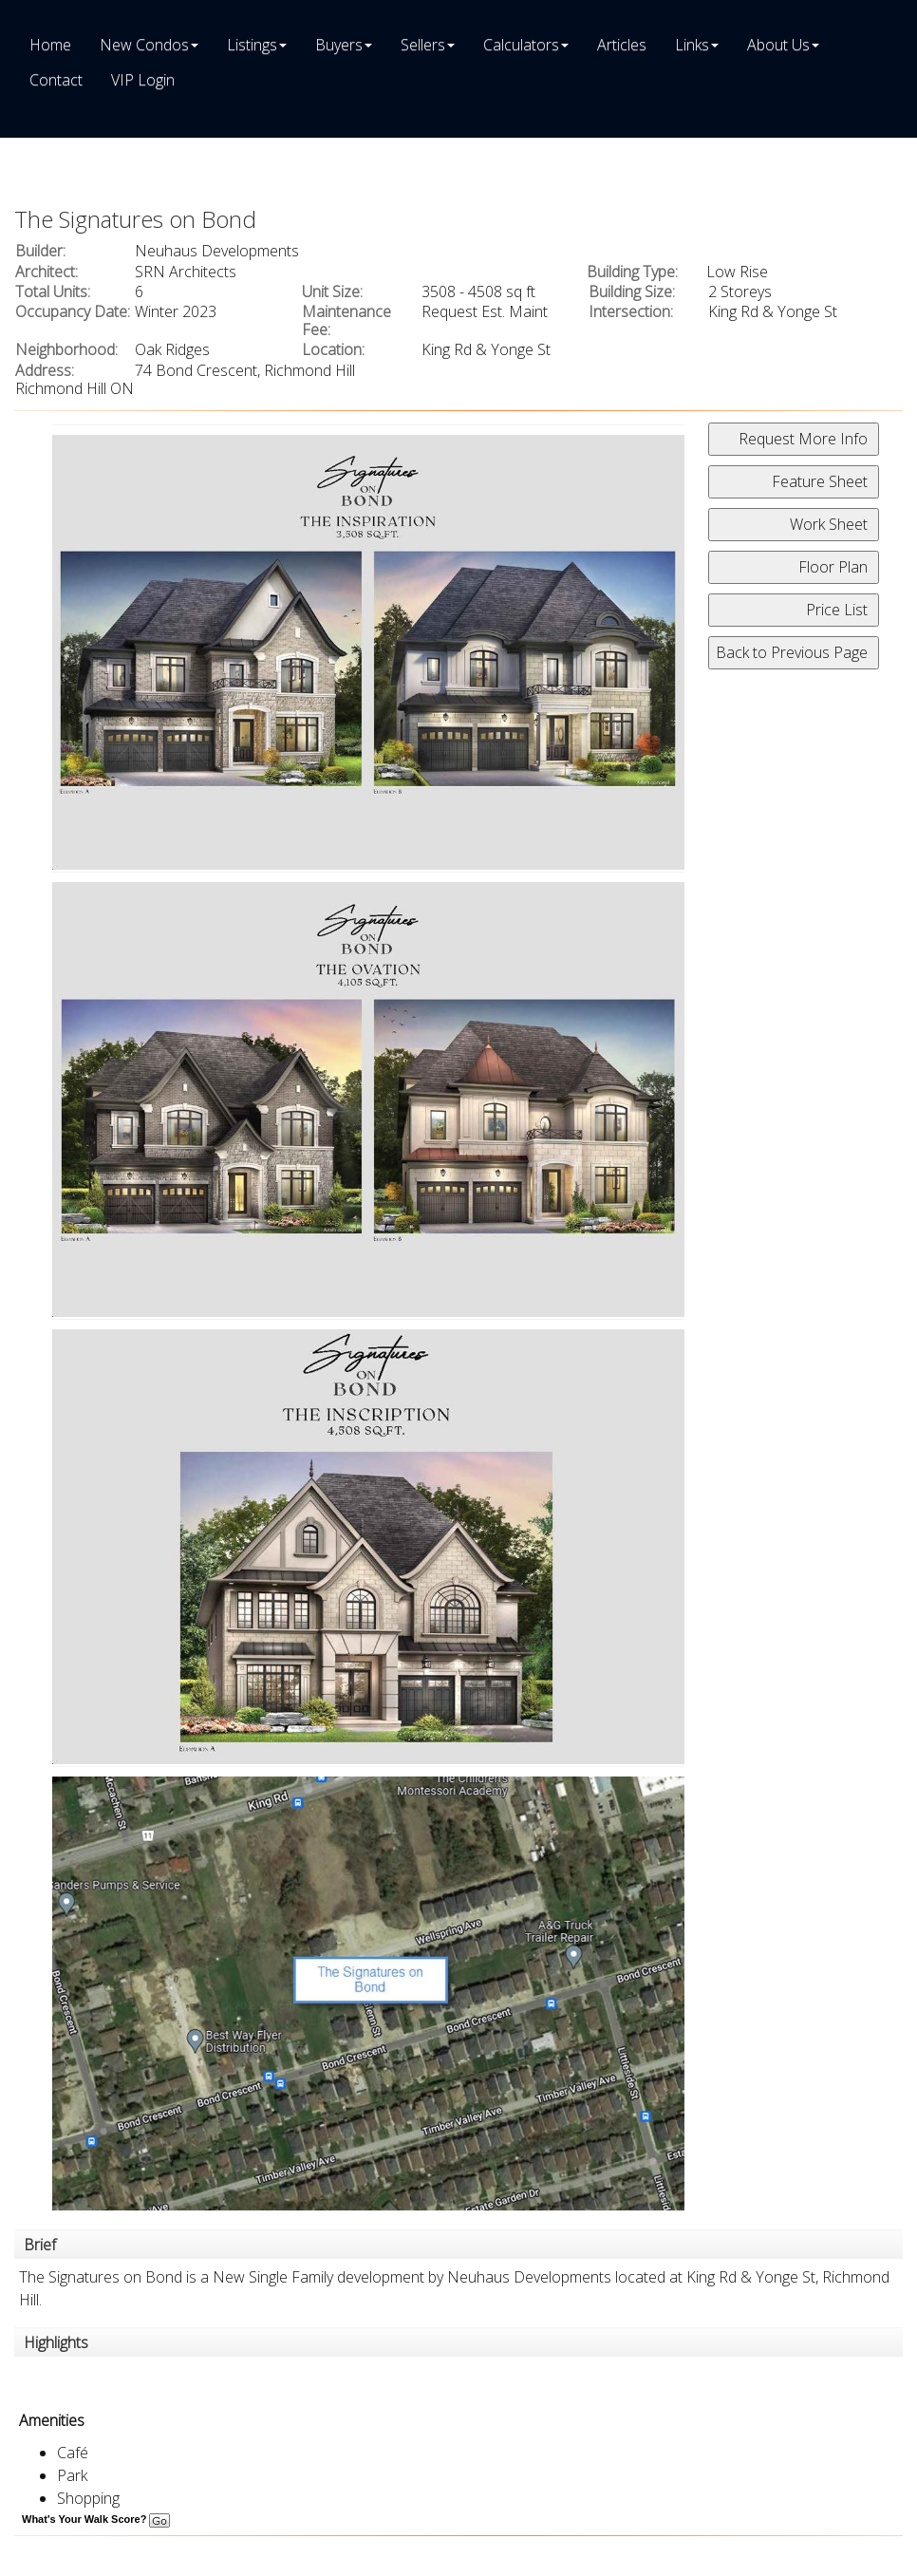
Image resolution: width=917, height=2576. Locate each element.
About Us (778, 44)
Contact (56, 79)
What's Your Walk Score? (96, 2519)
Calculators (521, 44)
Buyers (339, 44)
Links (692, 44)
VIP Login (143, 79)
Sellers (423, 44)
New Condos (144, 44)
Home (50, 44)
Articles (621, 44)
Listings (252, 44)
